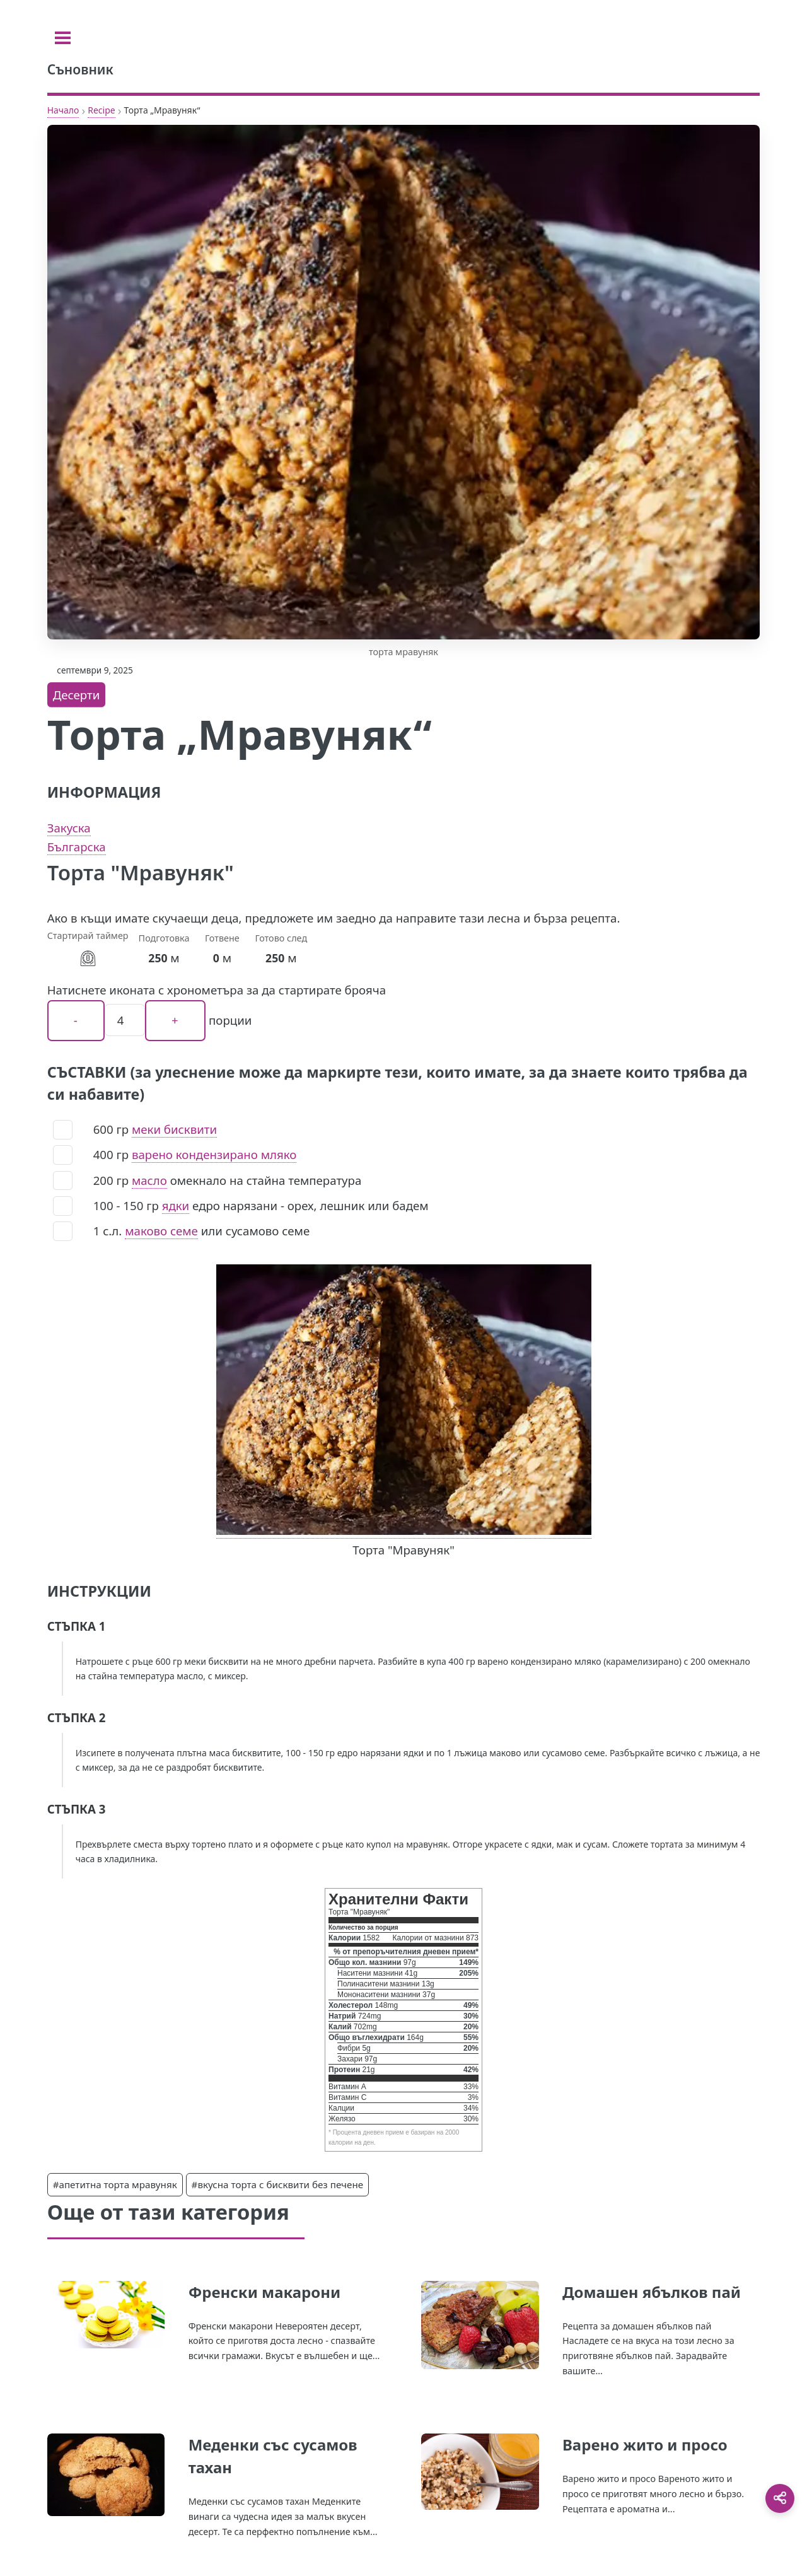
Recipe (101, 110)
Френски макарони (265, 2292)
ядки (176, 1205)
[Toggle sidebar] (63, 38)
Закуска (69, 828)
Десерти (76, 694)
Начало (63, 110)
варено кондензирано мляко (214, 1154)
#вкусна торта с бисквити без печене (278, 2184)
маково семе (161, 1230)
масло (149, 1180)
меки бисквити (174, 1129)
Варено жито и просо (645, 2444)
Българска (76, 846)
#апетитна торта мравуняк (115, 2184)
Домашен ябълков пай (651, 2292)
